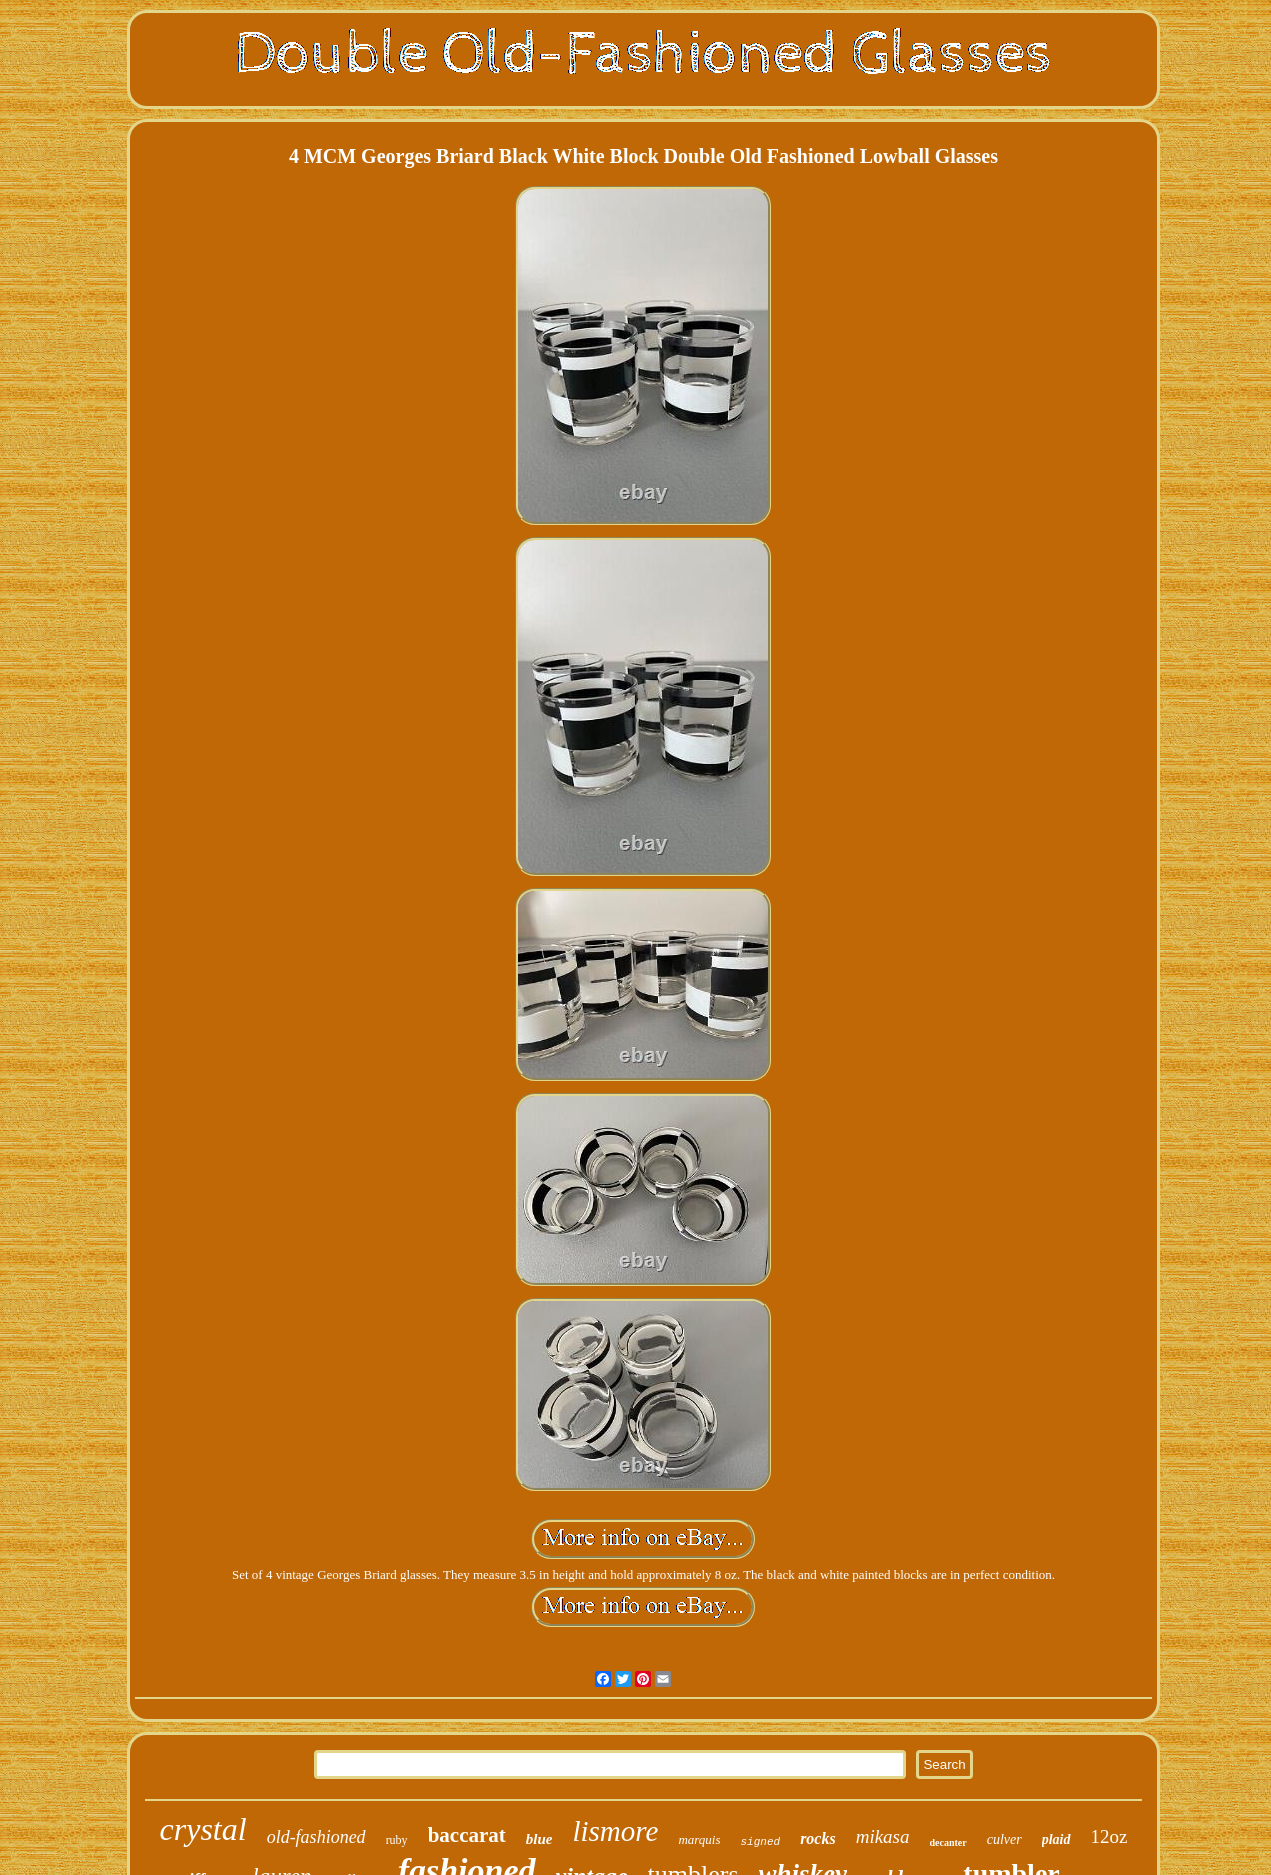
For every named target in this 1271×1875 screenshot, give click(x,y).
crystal (203, 1829)
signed (761, 1842)
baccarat (467, 1835)
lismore (615, 1831)
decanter (948, 1842)
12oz (1109, 1836)
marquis (699, 1839)
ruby (397, 1840)
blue (539, 1839)
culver (1004, 1839)
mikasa (883, 1836)
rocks (818, 1838)
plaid (1056, 1839)
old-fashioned (316, 1837)
